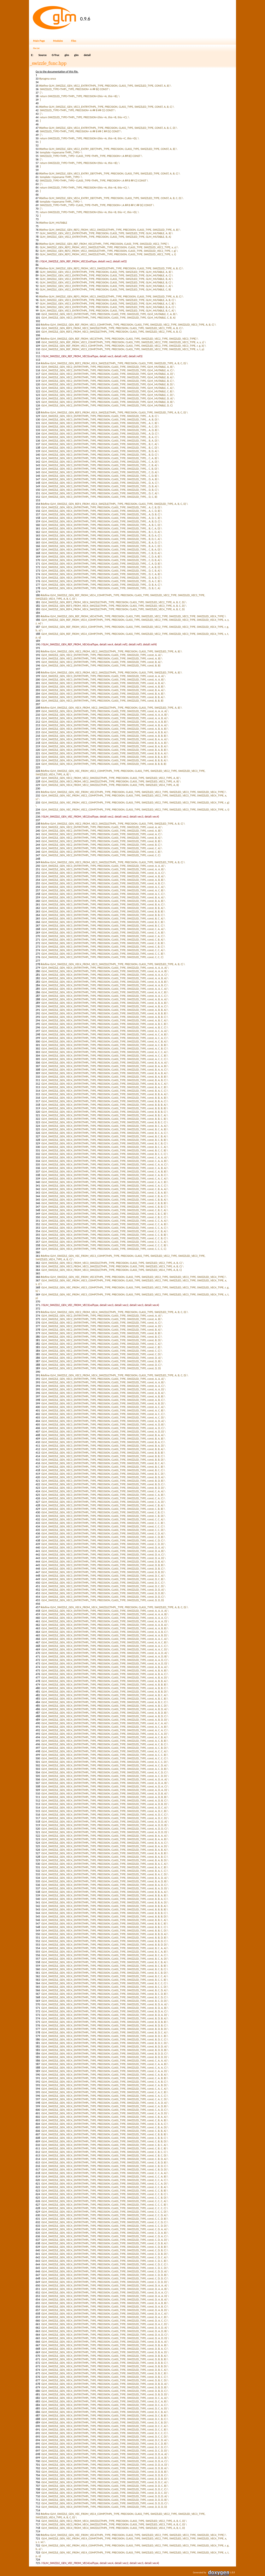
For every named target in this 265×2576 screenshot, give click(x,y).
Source (43, 55)
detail (87, 55)
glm (67, 55)
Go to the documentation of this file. (57, 71)
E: (32, 55)
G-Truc (55, 55)
